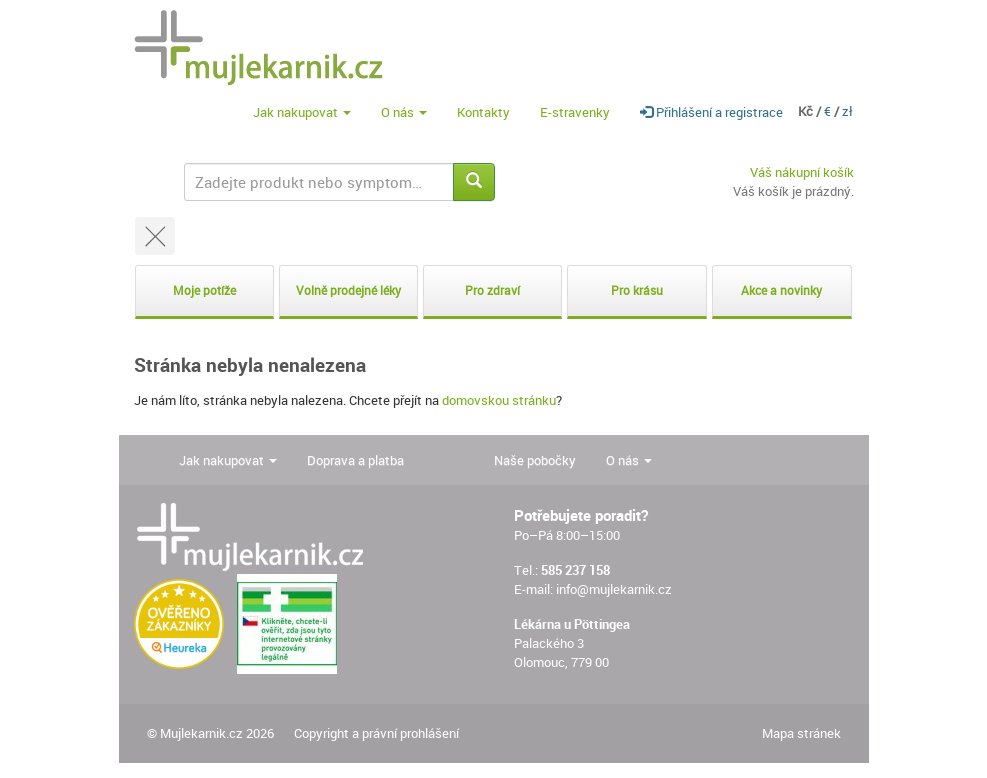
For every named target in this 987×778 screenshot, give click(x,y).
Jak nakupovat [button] (302, 112)
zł (847, 111)
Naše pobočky (535, 460)
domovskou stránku (499, 400)
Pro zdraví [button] (492, 290)
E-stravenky (575, 112)
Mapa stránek (801, 733)
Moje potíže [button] (204, 290)
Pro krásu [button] (637, 290)
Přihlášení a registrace (711, 112)
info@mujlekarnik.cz (614, 589)
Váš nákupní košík (802, 172)
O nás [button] (404, 112)
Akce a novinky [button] (781, 290)
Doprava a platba (355, 460)
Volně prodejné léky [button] (348, 290)
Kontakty (483, 112)
